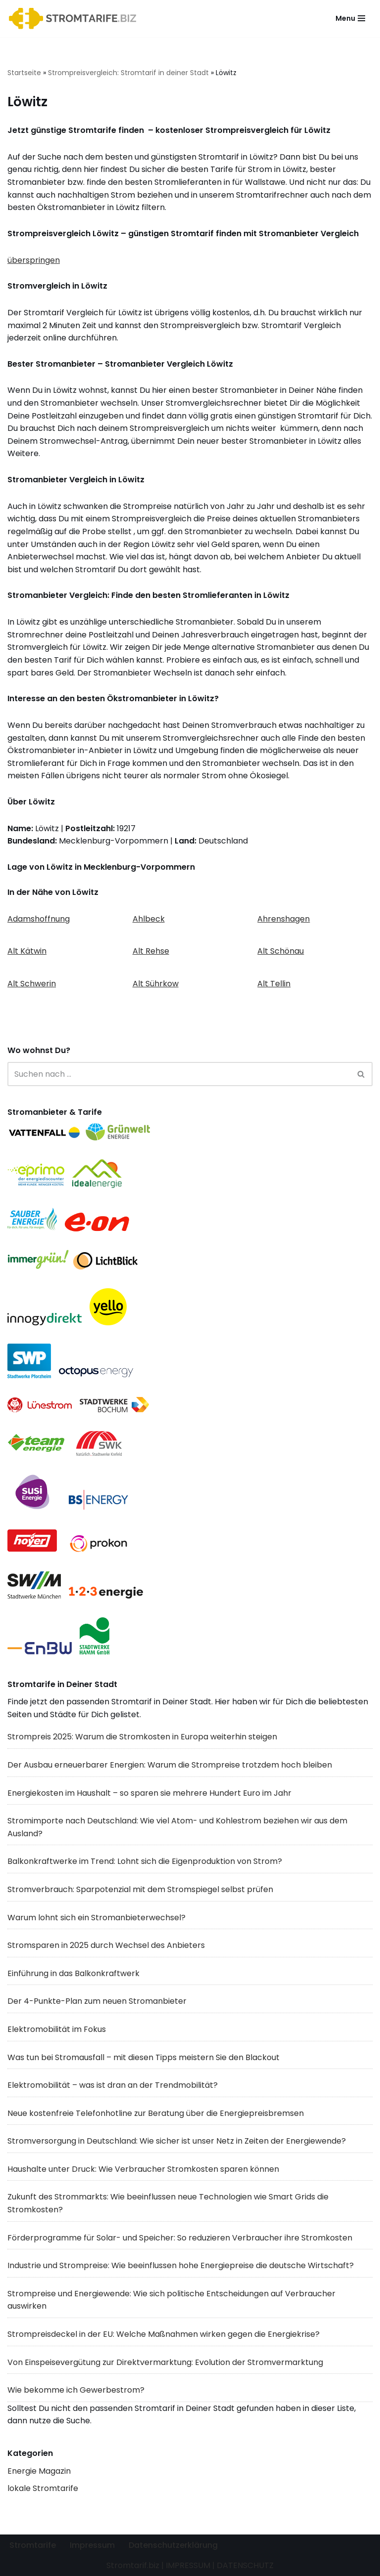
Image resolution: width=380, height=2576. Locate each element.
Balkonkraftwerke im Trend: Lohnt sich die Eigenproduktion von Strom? (144, 1861)
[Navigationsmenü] (350, 18)
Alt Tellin (273, 983)
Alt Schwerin (31, 983)
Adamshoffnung (38, 919)
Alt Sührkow (156, 983)
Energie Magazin (39, 2471)
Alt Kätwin (27, 951)
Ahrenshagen (283, 919)
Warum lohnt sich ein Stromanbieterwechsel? (96, 1917)
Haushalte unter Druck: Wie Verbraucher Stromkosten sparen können (143, 2169)
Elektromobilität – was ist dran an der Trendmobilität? (112, 2085)
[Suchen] (178, 1074)
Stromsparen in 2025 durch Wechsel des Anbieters (106, 1945)
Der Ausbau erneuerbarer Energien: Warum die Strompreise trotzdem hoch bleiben (169, 1765)
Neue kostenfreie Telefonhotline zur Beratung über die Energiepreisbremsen (155, 2113)
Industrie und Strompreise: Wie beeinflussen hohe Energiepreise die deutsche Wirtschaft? (180, 2265)
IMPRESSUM (188, 2565)
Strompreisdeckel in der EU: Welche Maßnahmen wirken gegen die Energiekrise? (163, 2334)
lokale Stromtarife (42, 2488)
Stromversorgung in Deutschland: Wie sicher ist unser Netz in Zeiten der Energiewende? (176, 2141)
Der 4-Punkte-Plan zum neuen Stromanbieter (97, 2001)
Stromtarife (32, 2545)
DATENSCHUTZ (245, 2565)
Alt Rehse (151, 951)
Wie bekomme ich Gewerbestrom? (75, 2390)
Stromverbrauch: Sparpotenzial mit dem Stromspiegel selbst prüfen (140, 1889)
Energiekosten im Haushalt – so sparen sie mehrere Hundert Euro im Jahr (149, 1793)
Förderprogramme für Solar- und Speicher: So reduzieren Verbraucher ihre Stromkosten (179, 2237)
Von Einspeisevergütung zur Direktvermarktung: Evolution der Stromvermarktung (165, 2362)
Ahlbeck (149, 919)
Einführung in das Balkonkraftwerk (73, 1973)
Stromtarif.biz (132, 2565)
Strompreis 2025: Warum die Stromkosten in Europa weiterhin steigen (142, 1736)
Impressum (92, 2545)
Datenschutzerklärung (173, 2545)
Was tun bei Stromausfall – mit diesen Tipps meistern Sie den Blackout (143, 2057)
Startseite (24, 73)
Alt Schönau (280, 951)
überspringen (33, 260)
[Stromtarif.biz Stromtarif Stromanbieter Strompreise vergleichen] (74, 18)
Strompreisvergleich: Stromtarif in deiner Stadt (128, 73)
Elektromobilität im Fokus (56, 2029)
